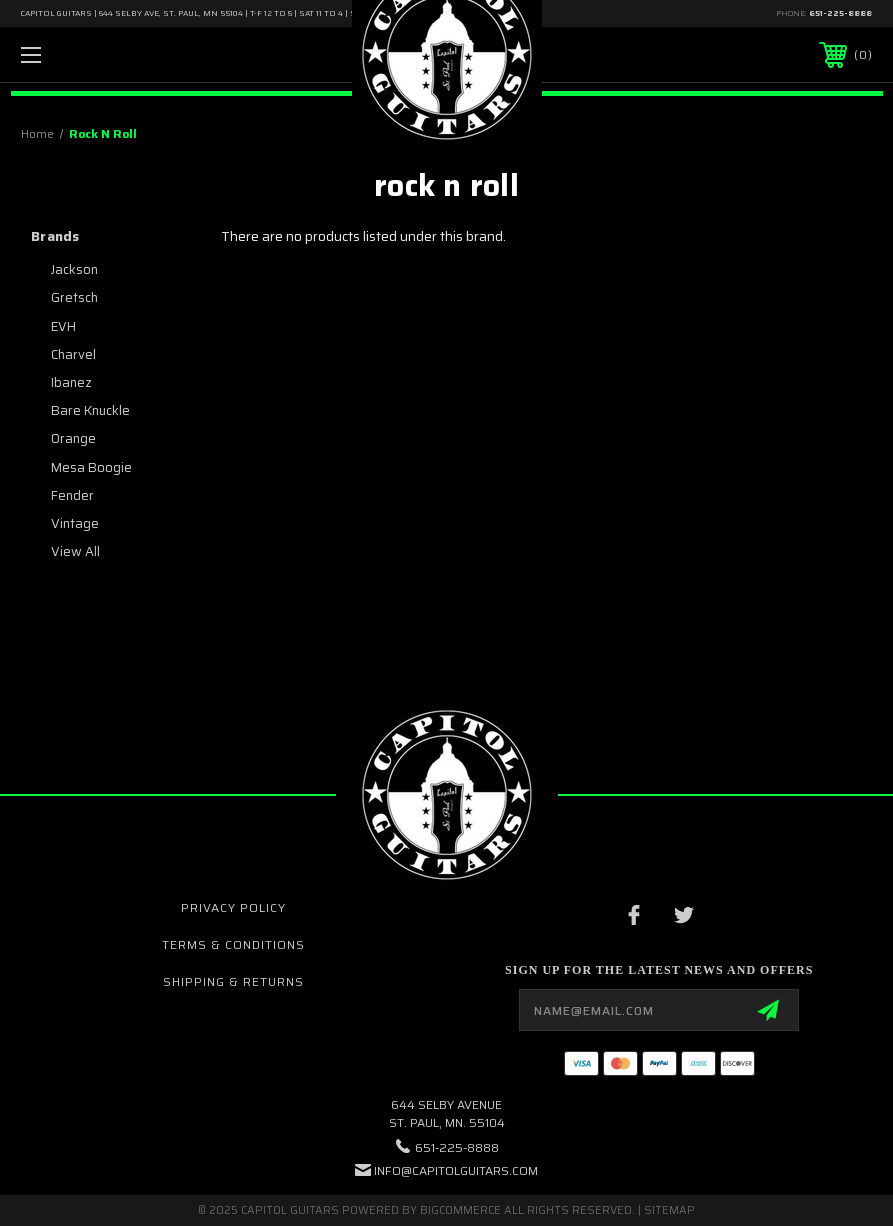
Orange (73, 438)
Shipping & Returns (233, 981)
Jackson (74, 269)
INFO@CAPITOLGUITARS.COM (456, 1170)
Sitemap (669, 1210)
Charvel (73, 354)
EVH (63, 326)
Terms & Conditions (233, 944)
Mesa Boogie (91, 467)
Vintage (75, 523)
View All (75, 551)
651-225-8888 (840, 13)
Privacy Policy (233, 907)
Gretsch (74, 297)
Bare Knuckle (90, 410)
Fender (72, 495)
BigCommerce (460, 1210)
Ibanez (71, 382)
